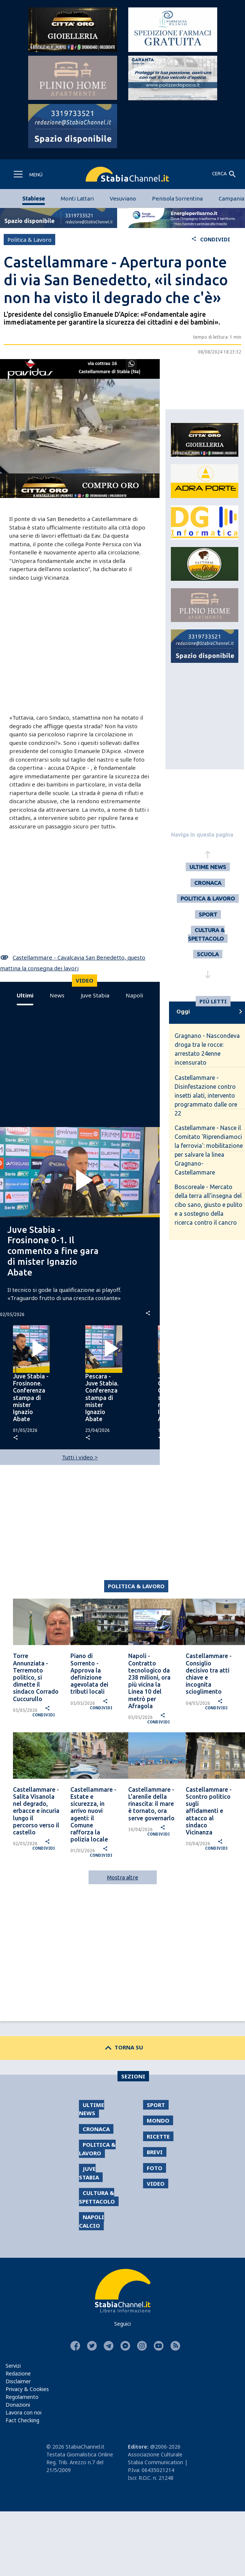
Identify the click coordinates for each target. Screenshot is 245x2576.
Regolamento (22, 2396)
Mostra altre (122, 1877)
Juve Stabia (95, 995)
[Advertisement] (69, 645)
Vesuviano (123, 198)
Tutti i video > (80, 1457)
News (57, 995)
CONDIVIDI (210, 239)
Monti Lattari (77, 198)
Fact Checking (22, 2420)
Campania (231, 198)
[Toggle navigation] (27, 174)
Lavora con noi (24, 2412)
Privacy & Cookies (27, 2389)
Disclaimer (18, 2381)
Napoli (134, 995)
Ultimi (25, 995)
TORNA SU (122, 2047)
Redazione (18, 2373)
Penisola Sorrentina (177, 198)
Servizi (13, 2365)
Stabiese (33, 198)
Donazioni (18, 2404)
